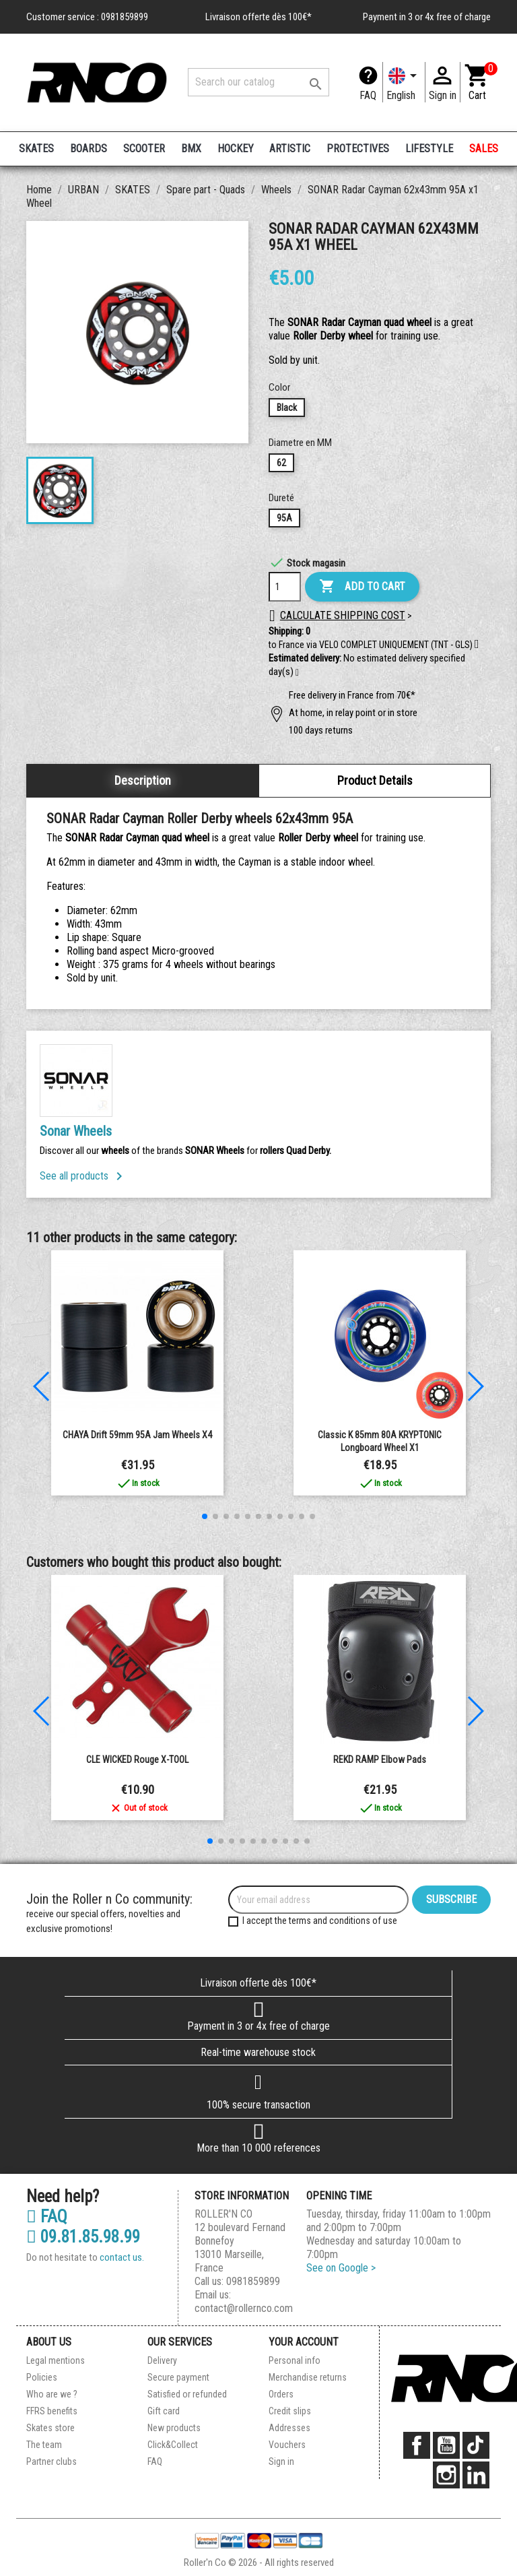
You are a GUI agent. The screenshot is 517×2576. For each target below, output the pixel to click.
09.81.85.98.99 (83, 2237)
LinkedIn (475, 2474)
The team (44, 2444)
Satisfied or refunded (187, 2394)
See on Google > (341, 2267)
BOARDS (88, 148)
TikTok (475, 2445)
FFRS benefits (51, 2411)
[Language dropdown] (403, 82)
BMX (191, 148)
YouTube (446, 2445)
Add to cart (362, 586)
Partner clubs (51, 2461)
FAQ (367, 95)
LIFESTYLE (429, 148)
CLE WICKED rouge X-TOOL (137, 1759)
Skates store (50, 2427)
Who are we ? (51, 2394)
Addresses (289, 2427)
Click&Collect (172, 2444)
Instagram (446, 2474)
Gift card (163, 2411)
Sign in (281, 2461)
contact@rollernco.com (244, 2308)
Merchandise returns (308, 2377)
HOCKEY (235, 148)
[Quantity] (285, 587)
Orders (281, 2394)
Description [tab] (142, 780)
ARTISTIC (289, 148)
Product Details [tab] (375, 780)
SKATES (36, 148)
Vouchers (287, 2444)
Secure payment (178, 2377)
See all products (83, 1175)
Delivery (162, 2360)
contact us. (122, 2257)
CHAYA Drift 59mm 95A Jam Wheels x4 (137, 1434)
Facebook (416, 2445)
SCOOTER (144, 148)
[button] (297, 673)
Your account (304, 2342)
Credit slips (290, 2411)
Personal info (294, 2360)
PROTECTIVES (357, 148)
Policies (41, 2377)
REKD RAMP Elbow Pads (379, 1759)
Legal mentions (55, 2360)
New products (174, 2427)
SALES (483, 148)
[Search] (258, 82)
